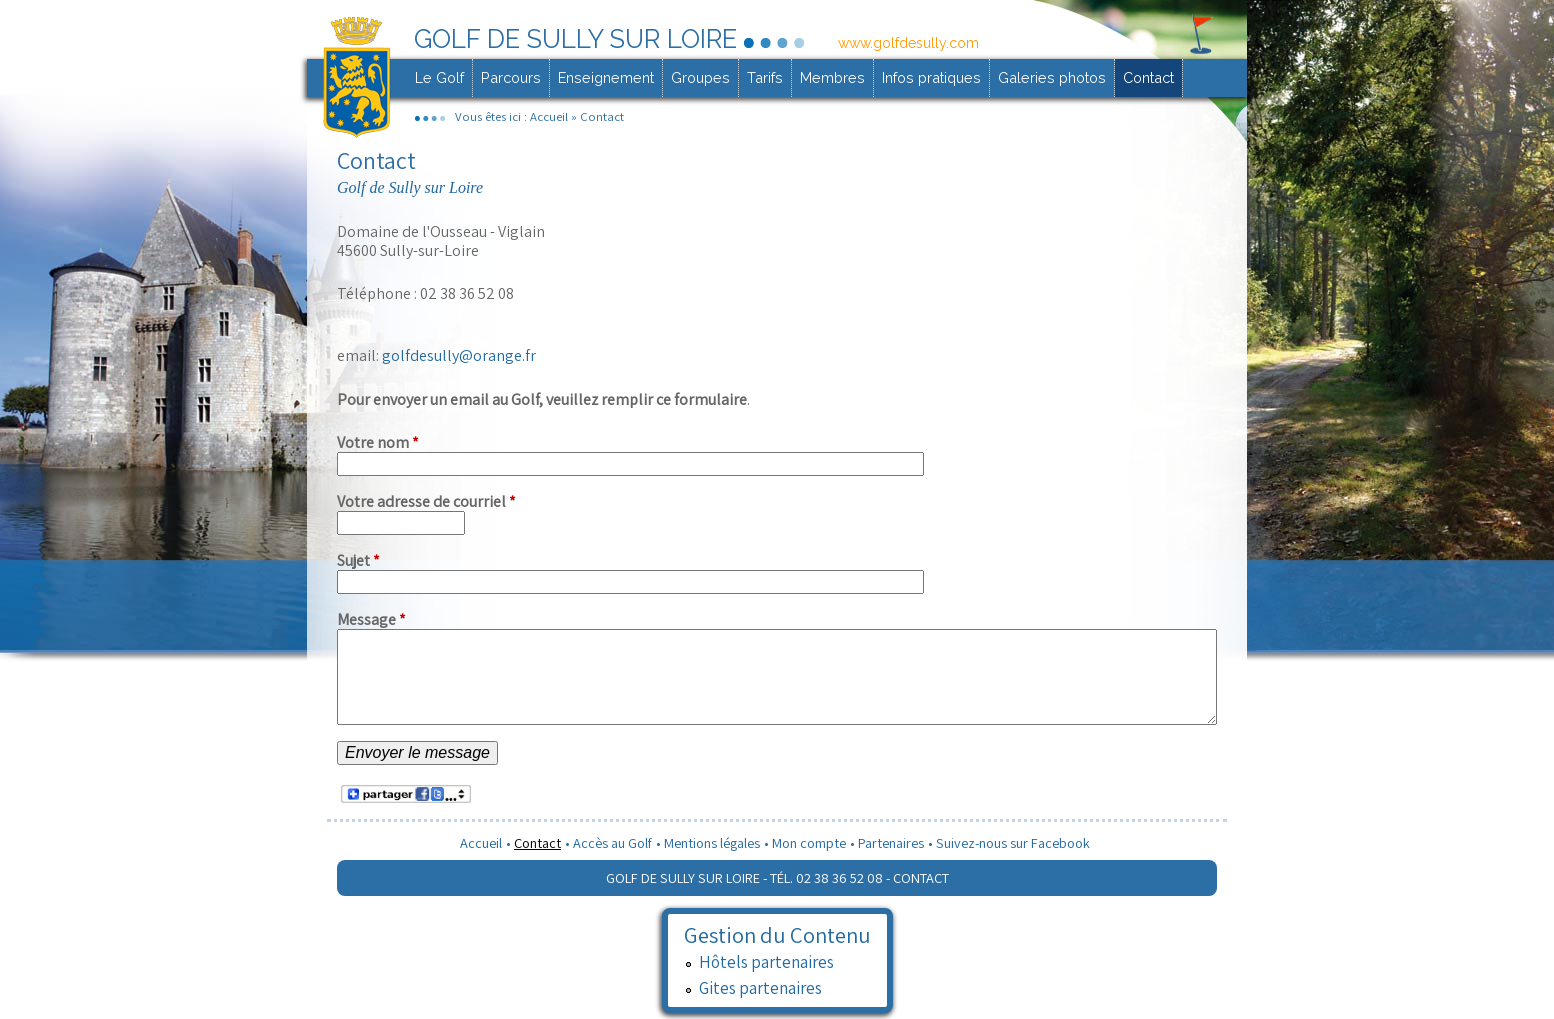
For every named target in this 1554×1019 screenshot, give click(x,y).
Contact (1148, 77)
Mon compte (809, 842)
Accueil (549, 116)
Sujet (358, 560)
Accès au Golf (612, 842)
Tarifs (765, 77)
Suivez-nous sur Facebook (1013, 842)
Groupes (700, 77)
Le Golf (439, 77)
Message (371, 619)
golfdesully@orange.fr (457, 355)
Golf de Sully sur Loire (575, 39)
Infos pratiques (931, 77)
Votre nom (378, 442)
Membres (832, 77)
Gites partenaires (760, 987)
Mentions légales (712, 842)
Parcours (511, 77)
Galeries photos (1052, 77)
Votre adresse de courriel (426, 501)
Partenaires (891, 842)
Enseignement (606, 77)
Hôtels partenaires (766, 961)
